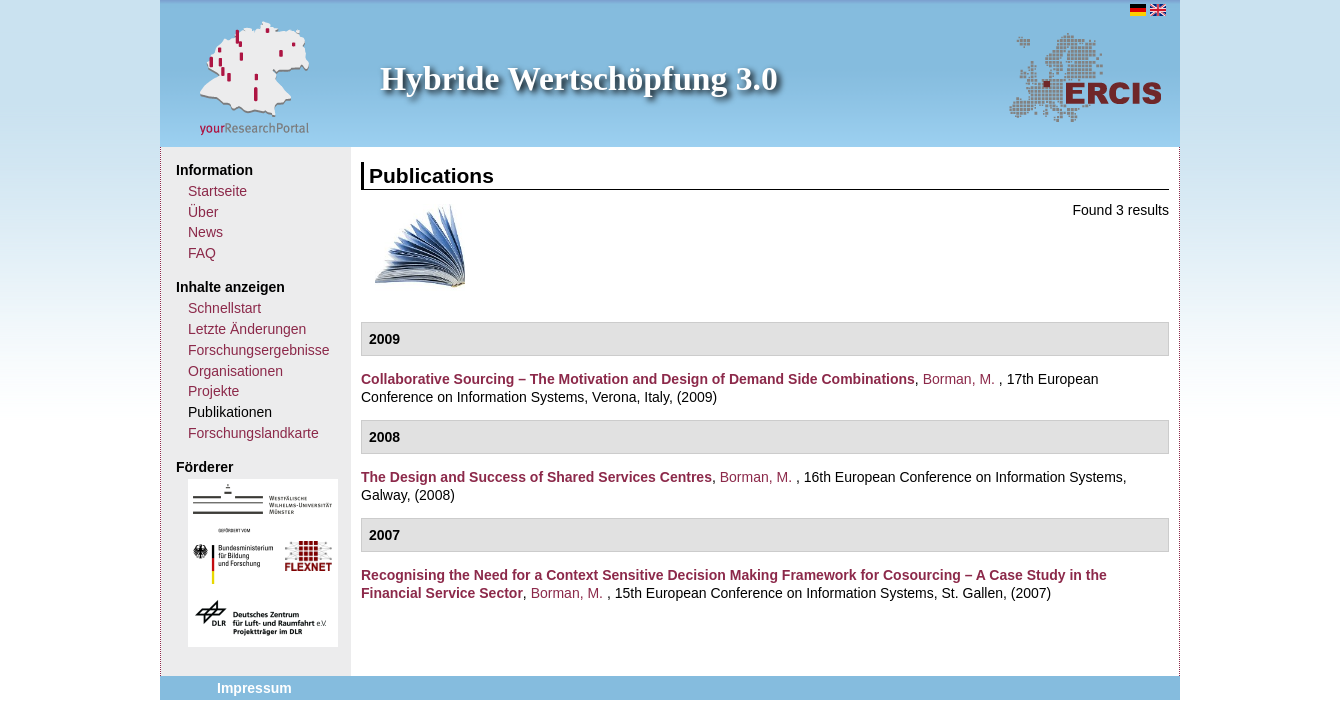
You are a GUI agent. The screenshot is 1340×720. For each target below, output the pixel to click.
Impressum (254, 688)
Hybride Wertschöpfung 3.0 (579, 78)
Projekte (213, 391)
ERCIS (1085, 77)
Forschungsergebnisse (259, 350)
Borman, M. (959, 379)
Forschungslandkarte (253, 433)
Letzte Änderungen (247, 329)
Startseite (217, 191)
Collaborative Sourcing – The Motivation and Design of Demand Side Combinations (638, 379)
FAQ (202, 253)
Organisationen (235, 371)
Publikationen (230, 412)
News (205, 232)
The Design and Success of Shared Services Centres (536, 477)
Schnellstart (224, 308)
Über (203, 212)
